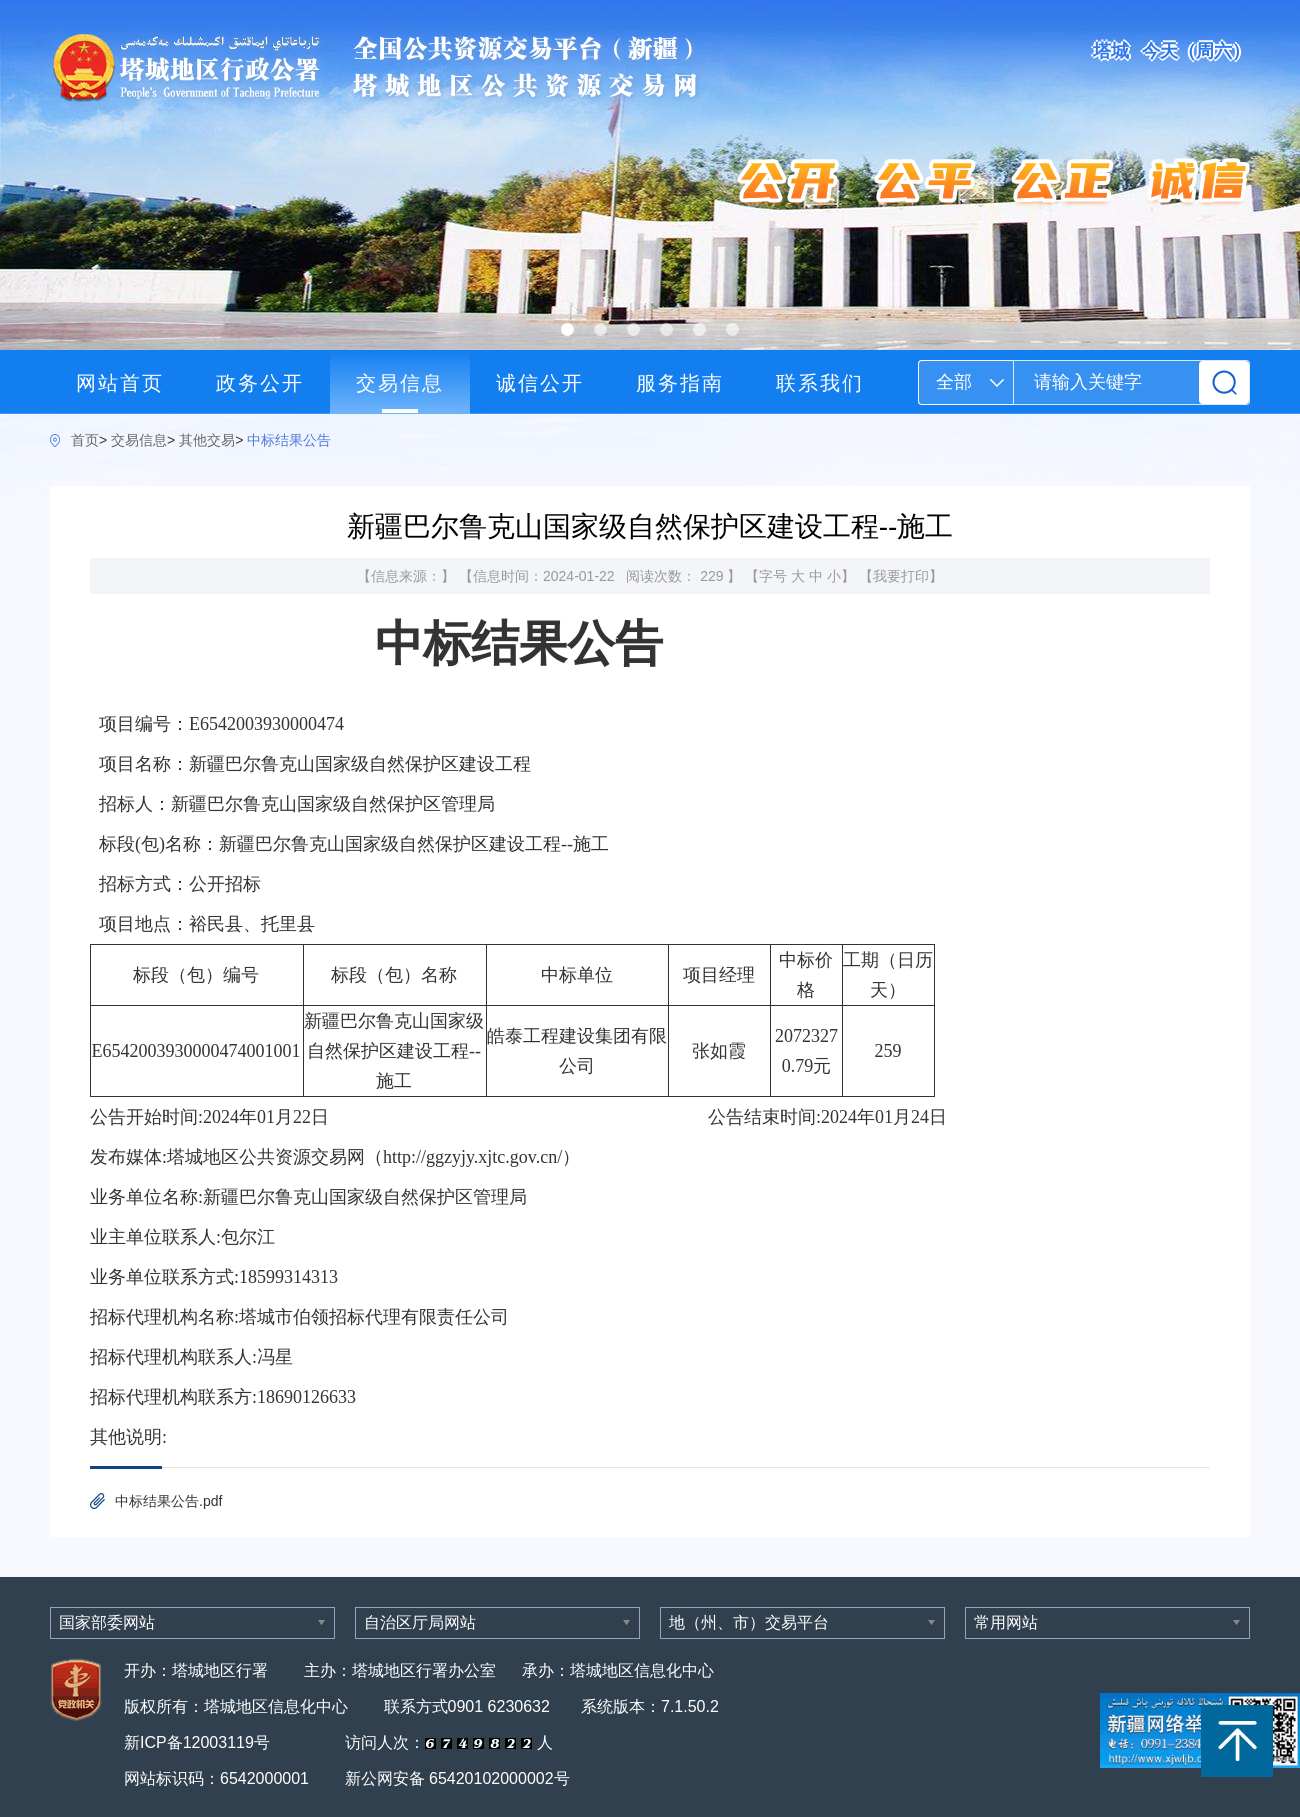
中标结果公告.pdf (168, 1501)
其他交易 (207, 440)
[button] (567, 329)
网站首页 (120, 383)
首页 (85, 440)
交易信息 (400, 383)
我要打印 (901, 576)
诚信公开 (540, 383)
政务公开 (260, 383)
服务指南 (680, 383)
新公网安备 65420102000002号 (457, 1778)
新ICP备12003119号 (199, 1742)
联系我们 (820, 383)
